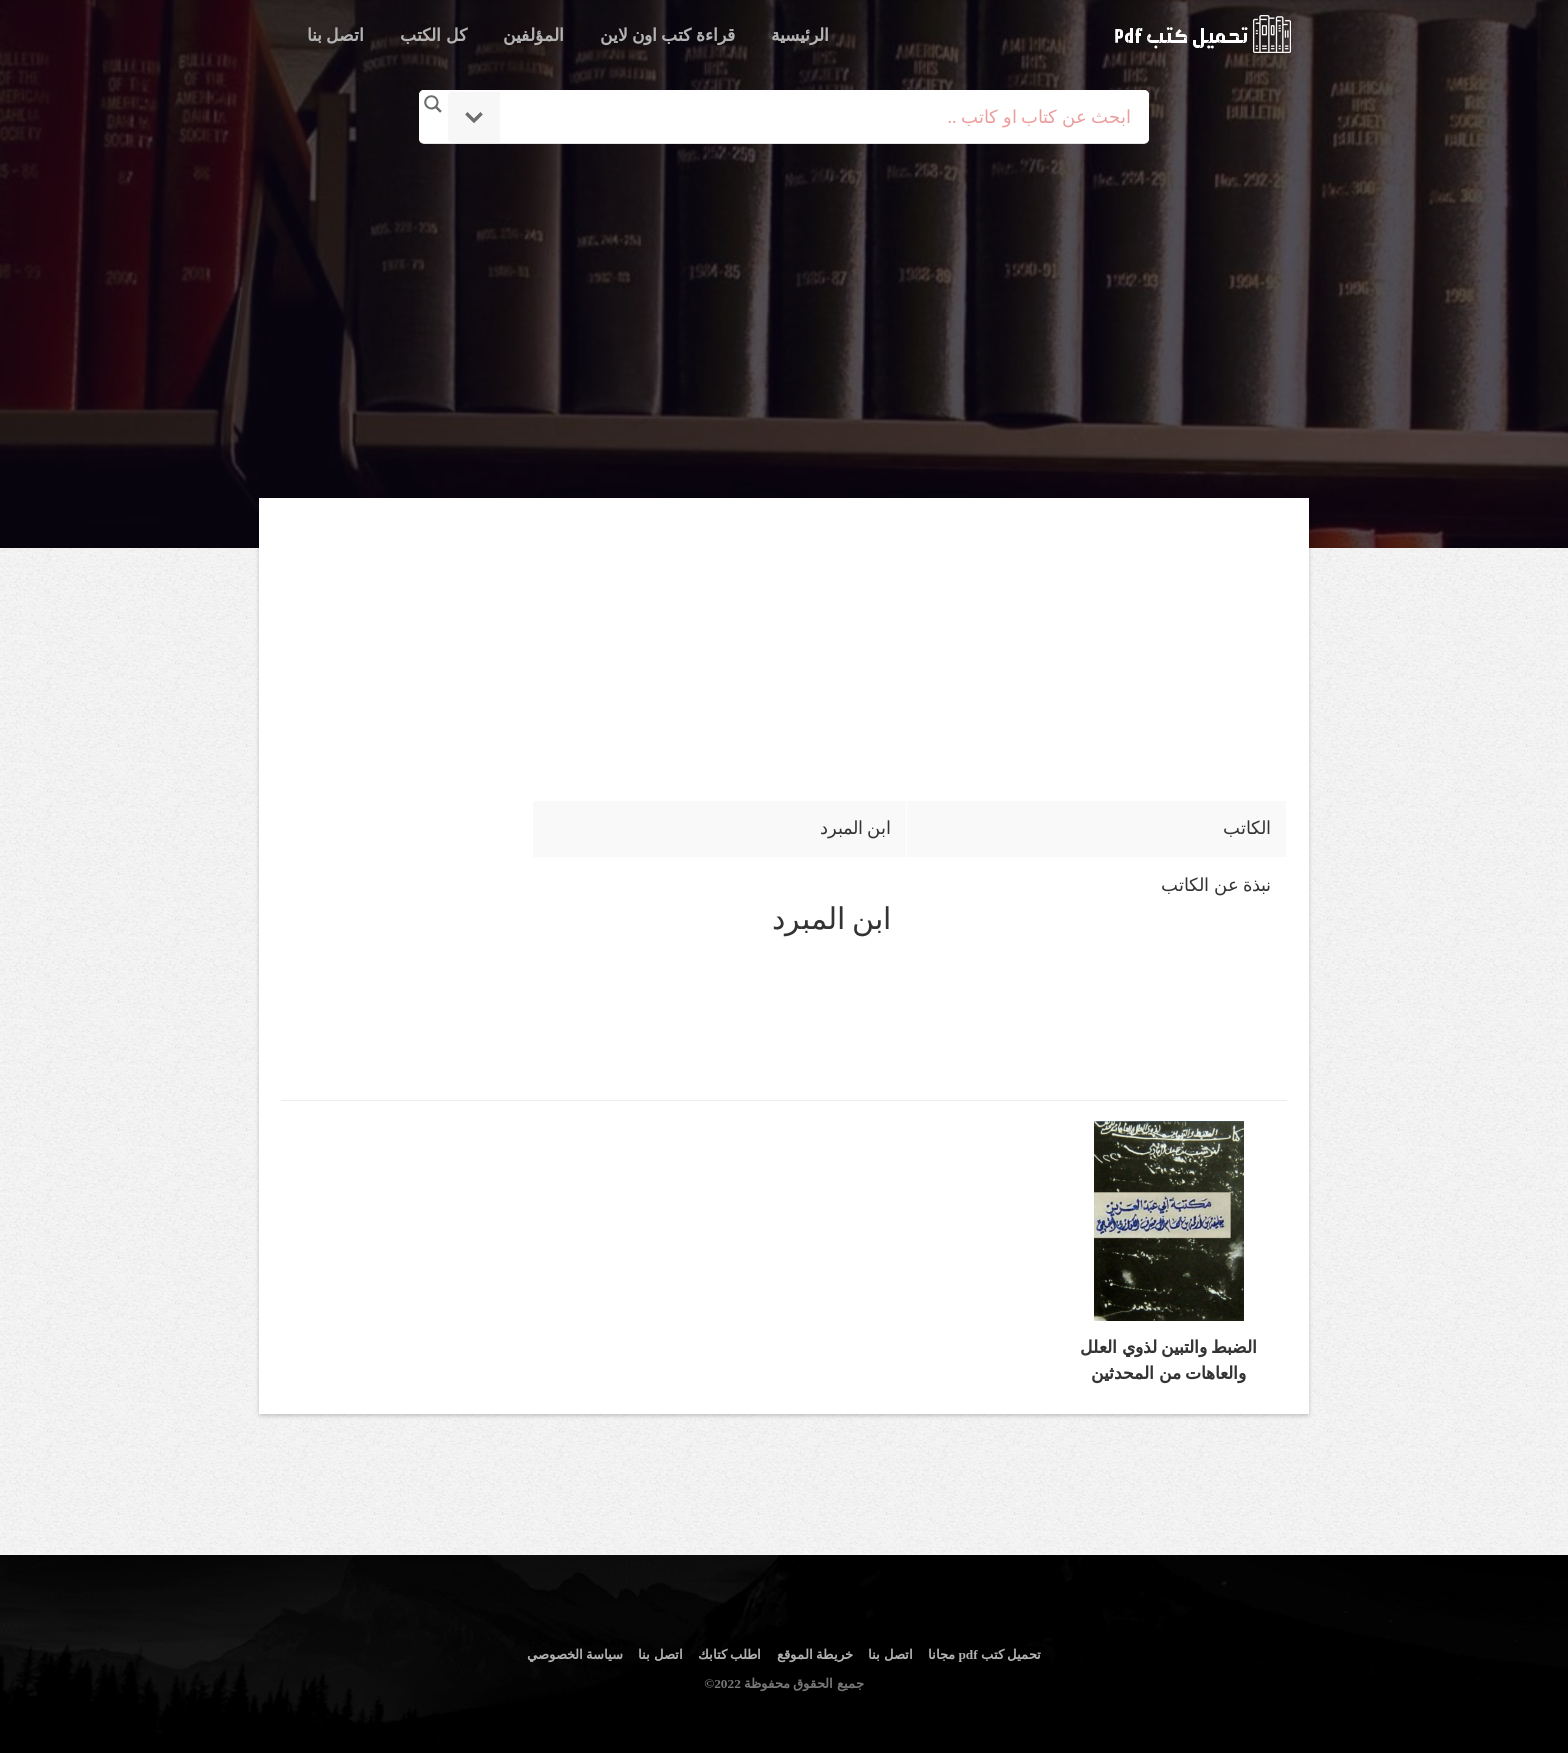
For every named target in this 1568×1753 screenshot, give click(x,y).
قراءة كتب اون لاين (667, 35)
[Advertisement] (784, 323)
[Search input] (811, 117)
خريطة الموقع (815, 1654)
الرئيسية (800, 35)
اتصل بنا (335, 35)
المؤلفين (533, 35)
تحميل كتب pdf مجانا (984, 1654)
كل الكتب (433, 35)
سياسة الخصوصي (575, 1654)
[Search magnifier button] (433, 104)
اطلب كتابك (729, 1654)
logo (1202, 34)
